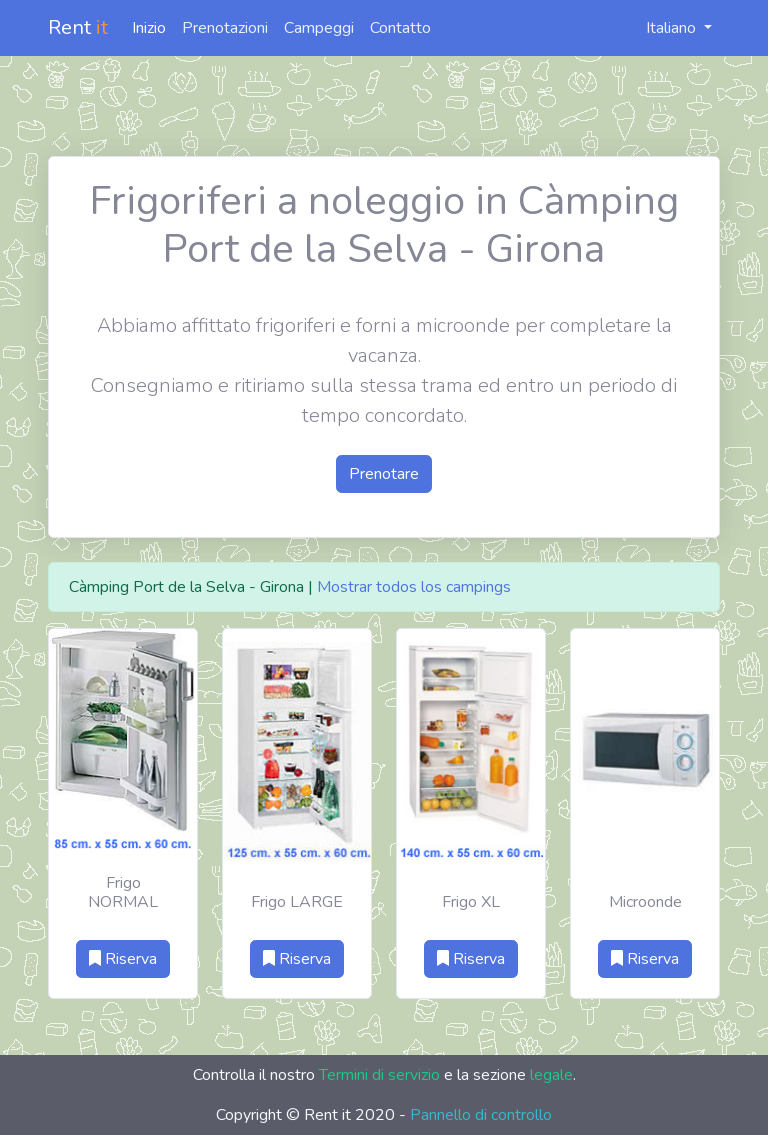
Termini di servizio (379, 1075)
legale (551, 1075)
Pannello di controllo (481, 1115)
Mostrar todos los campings (414, 587)
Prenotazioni (225, 28)
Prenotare (384, 474)
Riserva (123, 959)
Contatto (400, 28)
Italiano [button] (660, 28)
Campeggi (319, 28)
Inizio (149, 28)
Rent (78, 27)
